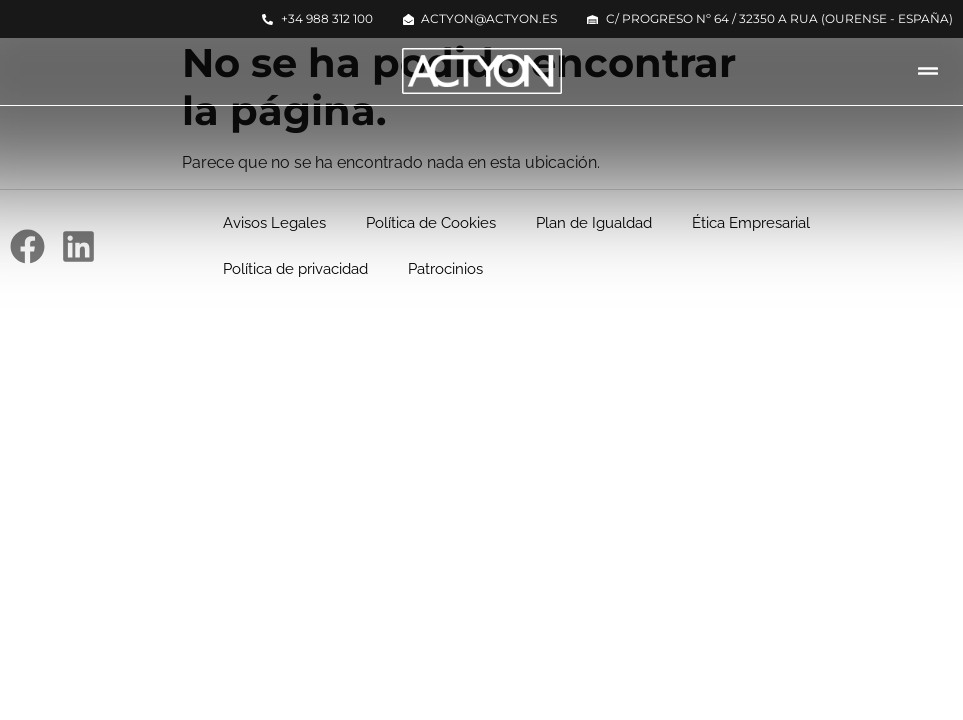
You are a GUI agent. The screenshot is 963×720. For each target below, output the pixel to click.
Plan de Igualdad (594, 223)
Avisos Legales (274, 223)
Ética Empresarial (751, 223)
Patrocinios (445, 269)
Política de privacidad (295, 269)
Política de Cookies (431, 223)
